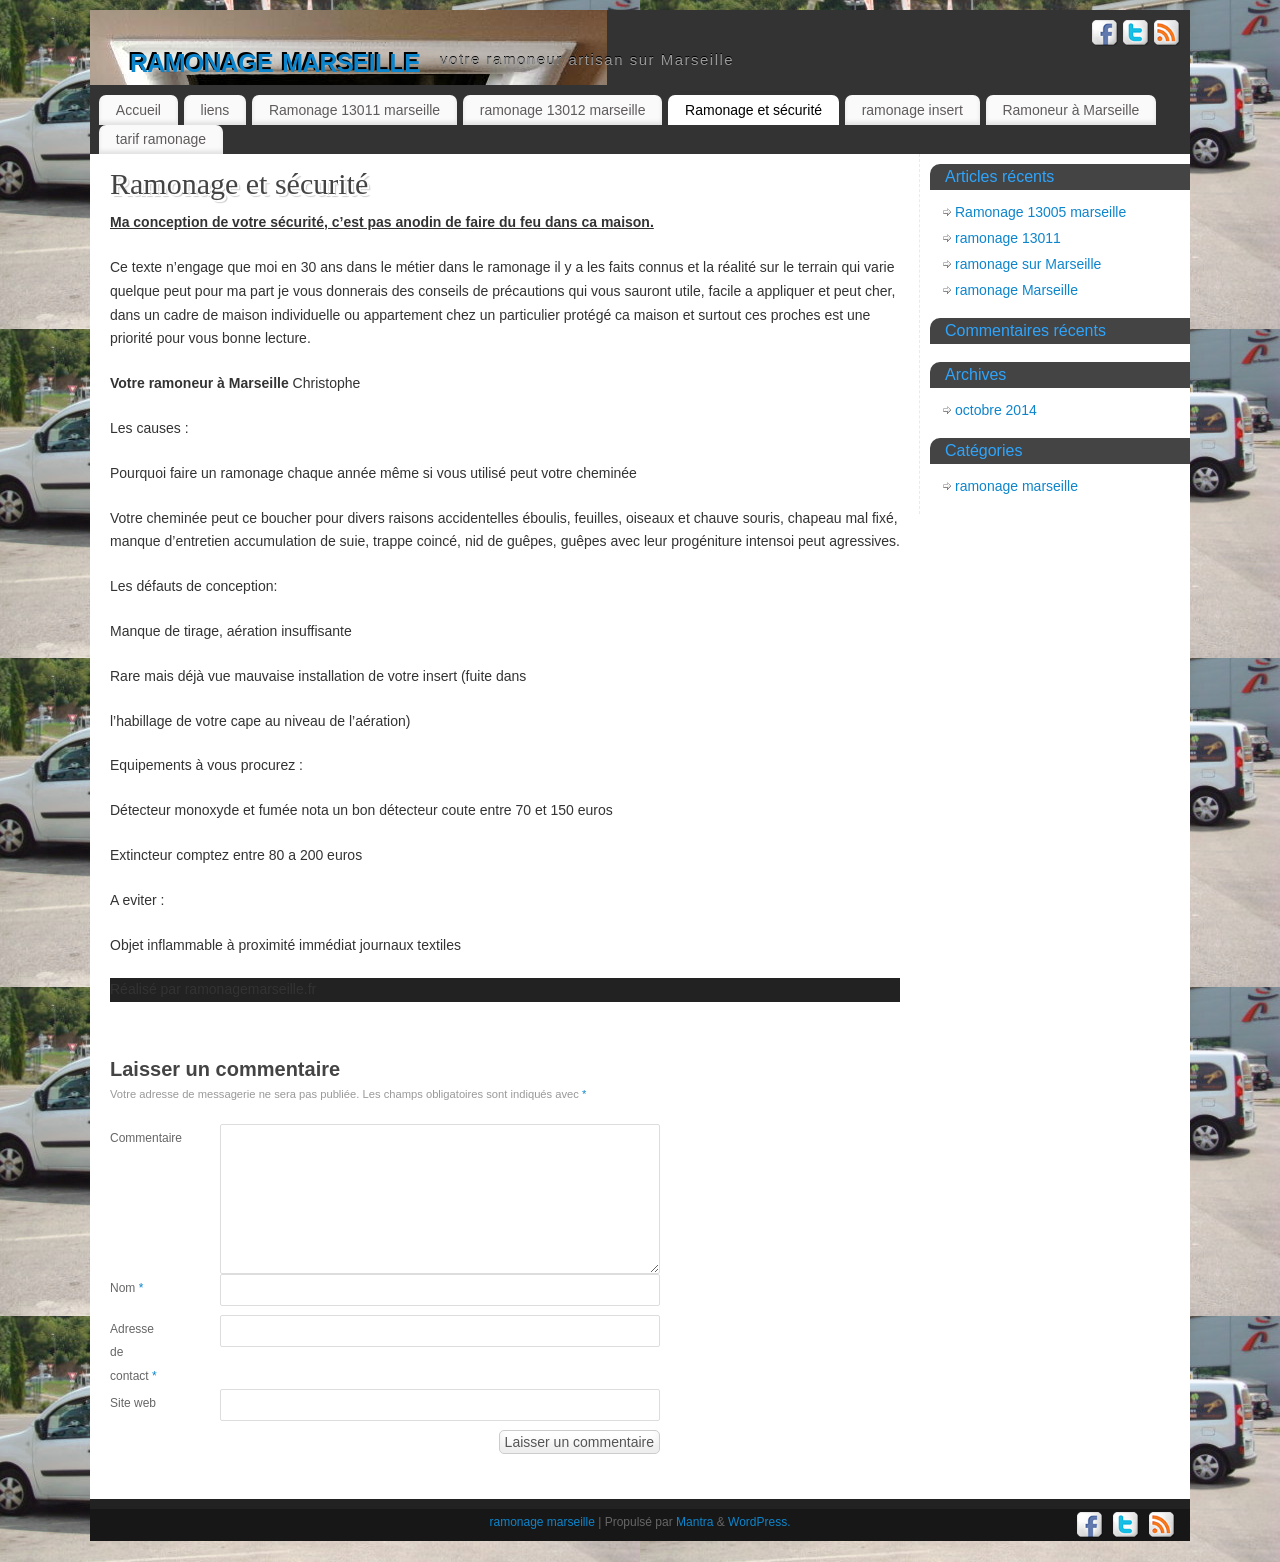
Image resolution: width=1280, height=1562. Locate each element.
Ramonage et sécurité (753, 110)
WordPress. (759, 1522)
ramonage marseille (275, 59)
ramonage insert (912, 110)
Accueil (138, 110)
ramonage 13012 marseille (563, 110)
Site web (133, 1403)
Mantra (694, 1522)
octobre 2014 (996, 410)
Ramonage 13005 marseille (1040, 212)
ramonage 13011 (1008, 238)
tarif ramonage (161, 139)
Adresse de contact (133, 1353)
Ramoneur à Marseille (1070, 110)
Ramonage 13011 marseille (354, 110)
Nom (126, 1288)
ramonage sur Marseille (1028, 264)
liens (215, 110)
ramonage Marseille (1016, 290)
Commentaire (137, 1138)
